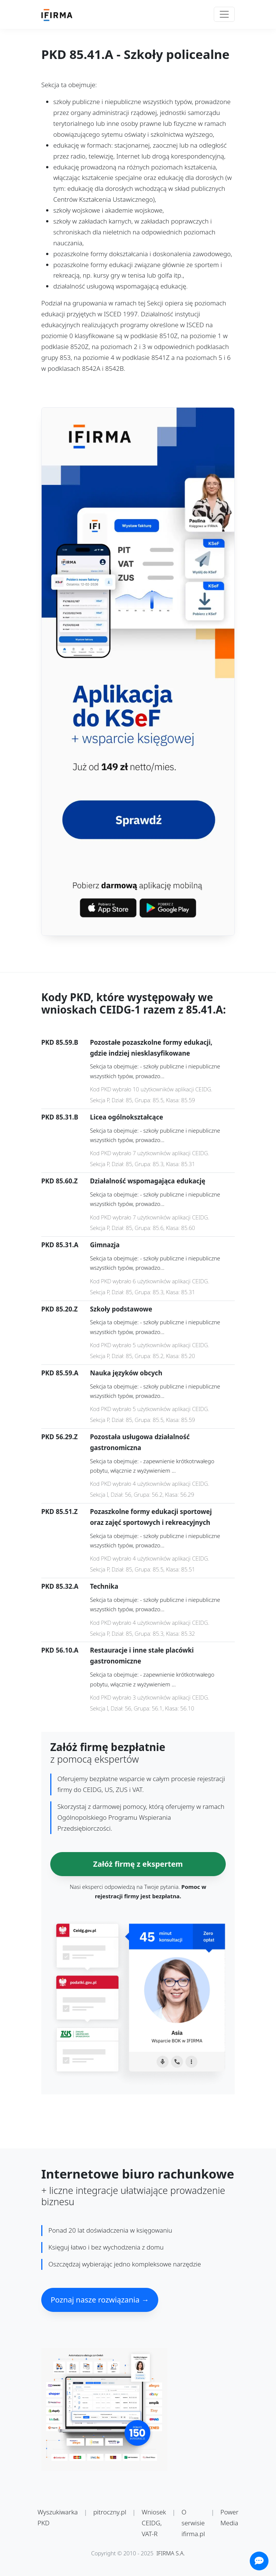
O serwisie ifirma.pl (193, 2523)
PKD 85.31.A (59, 1244)
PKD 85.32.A (59, 1586)
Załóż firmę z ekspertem (138, 1864)
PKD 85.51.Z (59, 1511)
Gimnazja (105, 1244)
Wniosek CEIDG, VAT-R (154, 2523)
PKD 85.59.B (59, 1042)
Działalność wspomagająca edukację (147, 1181)
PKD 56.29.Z (59, 1436)
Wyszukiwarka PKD (58, 2517)
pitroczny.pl (109, 2512)
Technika (104, 1586)
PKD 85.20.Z (59, 1309)
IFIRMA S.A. (170, 2553)
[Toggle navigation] (224, 14)
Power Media (229, 2517)
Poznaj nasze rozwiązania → (100, 2300)
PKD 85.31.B (59, 1117)
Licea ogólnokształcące (126, 1117)
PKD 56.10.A (59, 1650)
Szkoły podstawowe (121, 1309)
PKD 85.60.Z (59, 1181)
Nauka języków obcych (126, 1373)
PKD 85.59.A (59, 1373)
